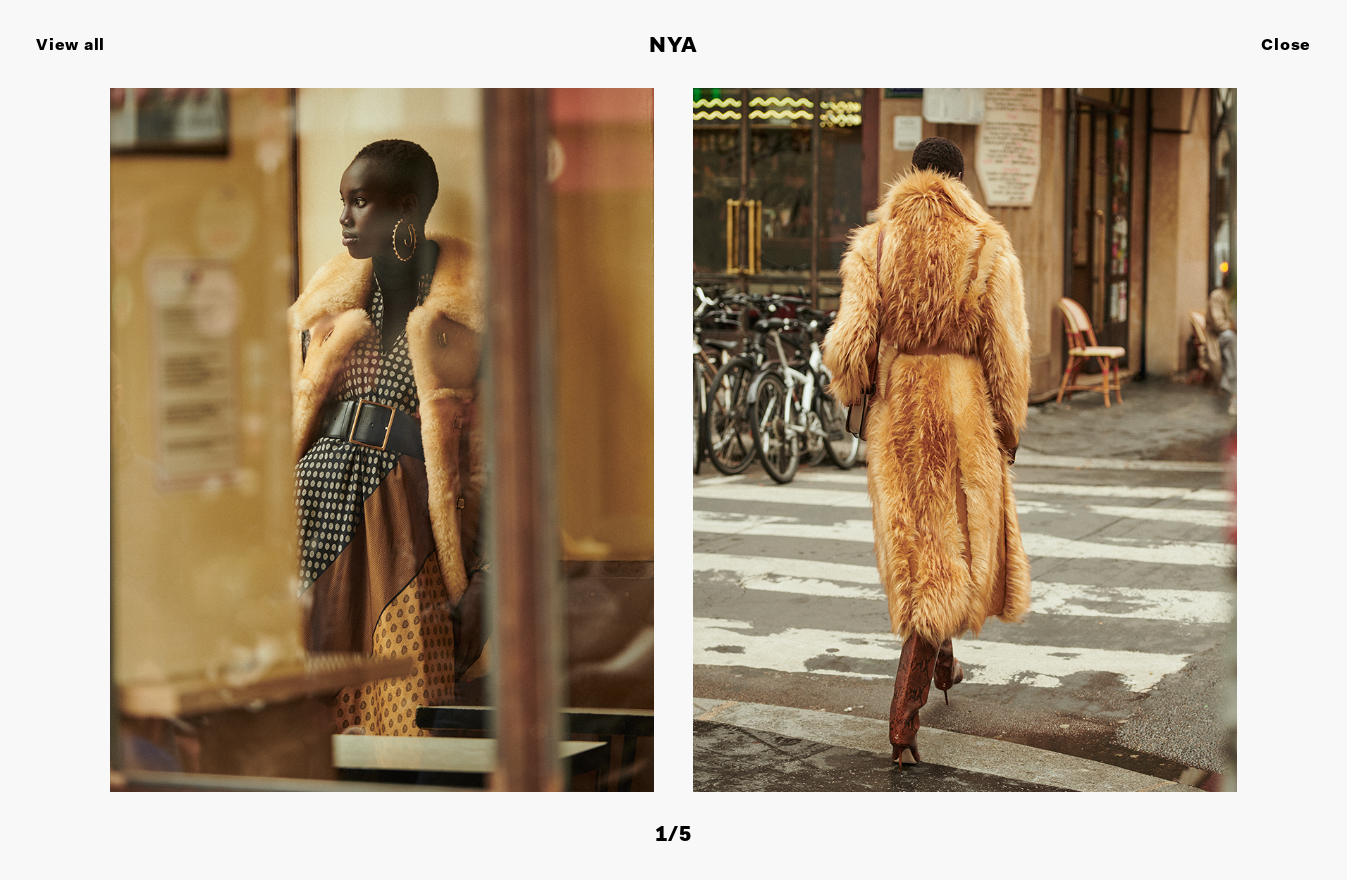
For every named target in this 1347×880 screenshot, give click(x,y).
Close (1286, 46)
